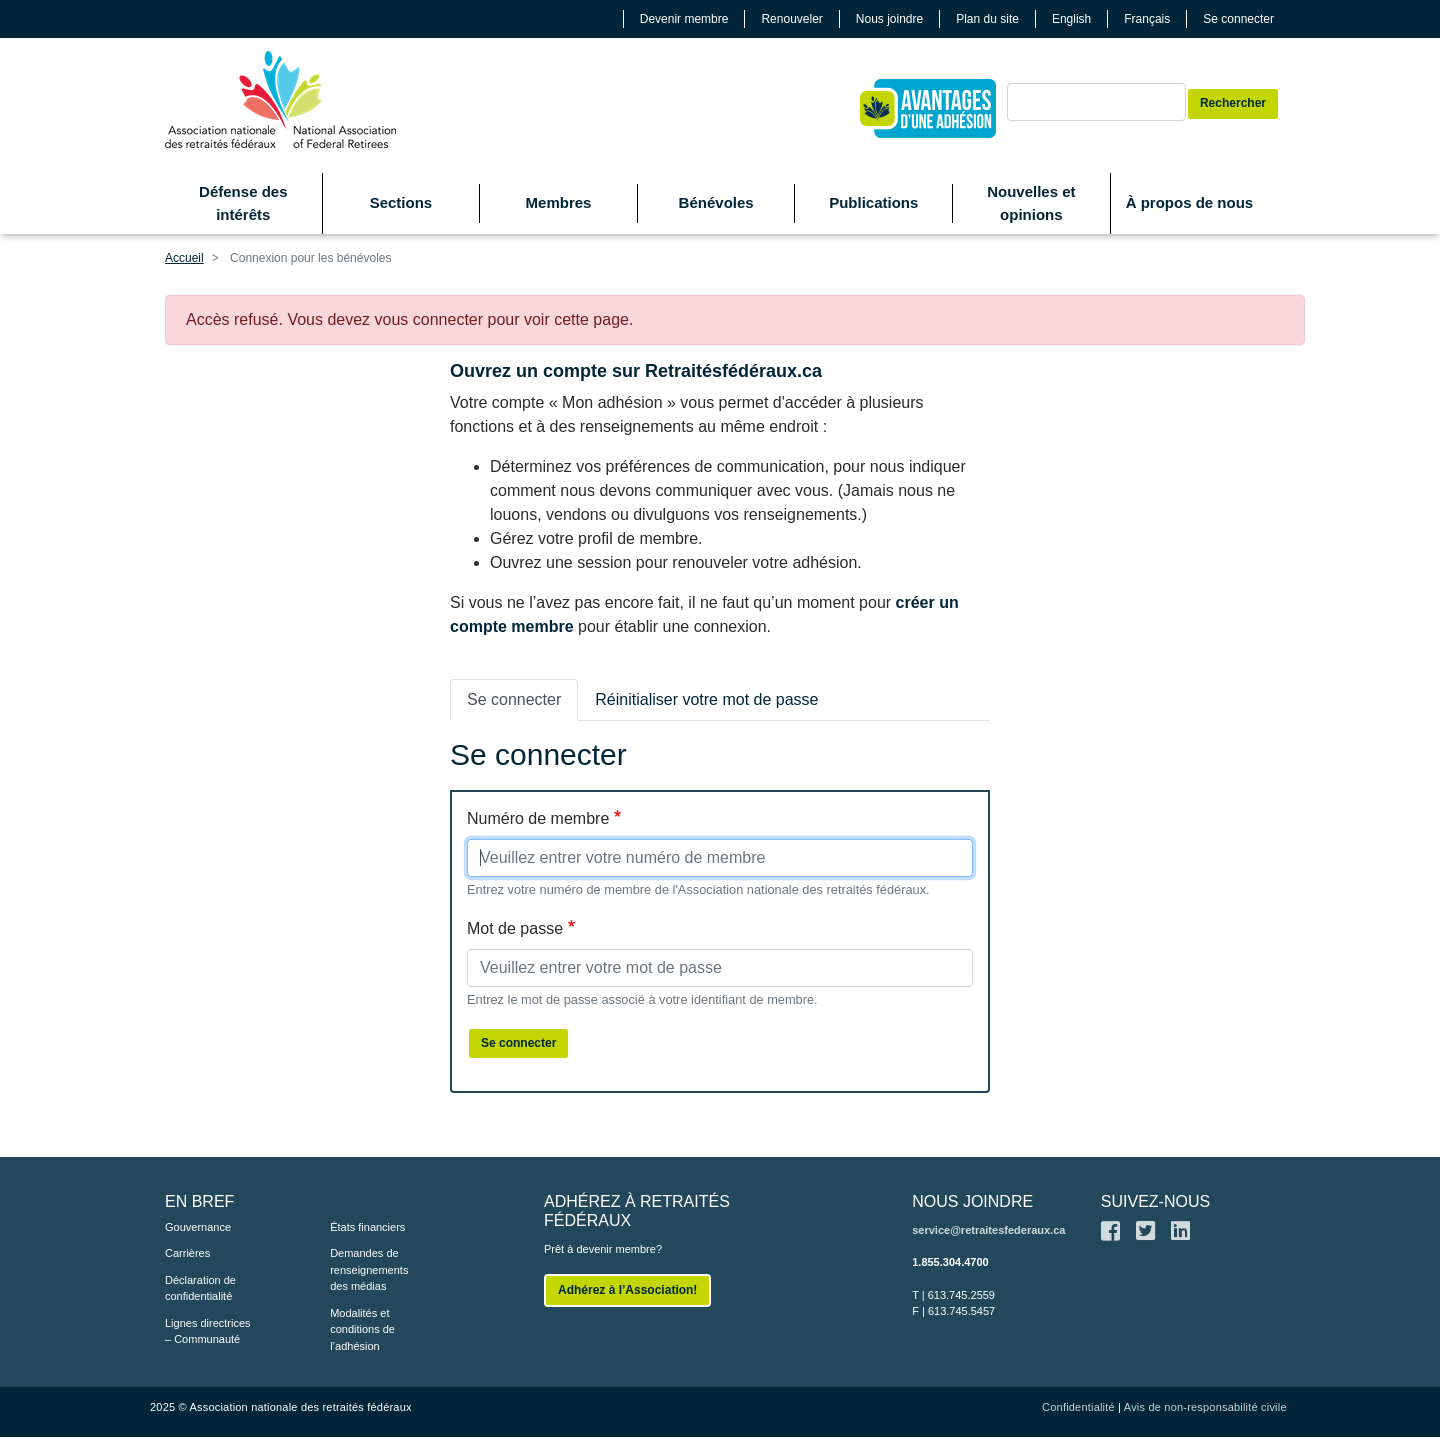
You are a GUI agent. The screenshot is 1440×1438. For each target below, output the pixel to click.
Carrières (187, 1253)
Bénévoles (716, 202)
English (1071, 19)
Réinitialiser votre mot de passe (706, 699)
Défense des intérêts (243, 203)
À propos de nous (1190, 202)
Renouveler (791, 19)
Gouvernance (198, 1227)
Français (1147, 19)
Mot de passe (515, 928)
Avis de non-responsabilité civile (1205, 1407)
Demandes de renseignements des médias (369, 1269)
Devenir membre (684, 19)
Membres (559, 202)
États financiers (367, 1227)
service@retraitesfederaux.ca (988, 1230)
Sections (401, 202)
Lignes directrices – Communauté (208, 1331)
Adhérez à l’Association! (627, 1290)
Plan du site (987, 19)
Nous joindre (889, 19)
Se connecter (1238, 19)
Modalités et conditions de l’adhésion (362, 1329)
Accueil (184, 258)
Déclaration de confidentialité (200, 1288)
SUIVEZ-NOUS (1155, 1201)
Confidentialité (1078, 1407)
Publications (873, 202)
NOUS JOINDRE (972, 1201)
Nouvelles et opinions (1031, 203)
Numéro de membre (538, 818)
